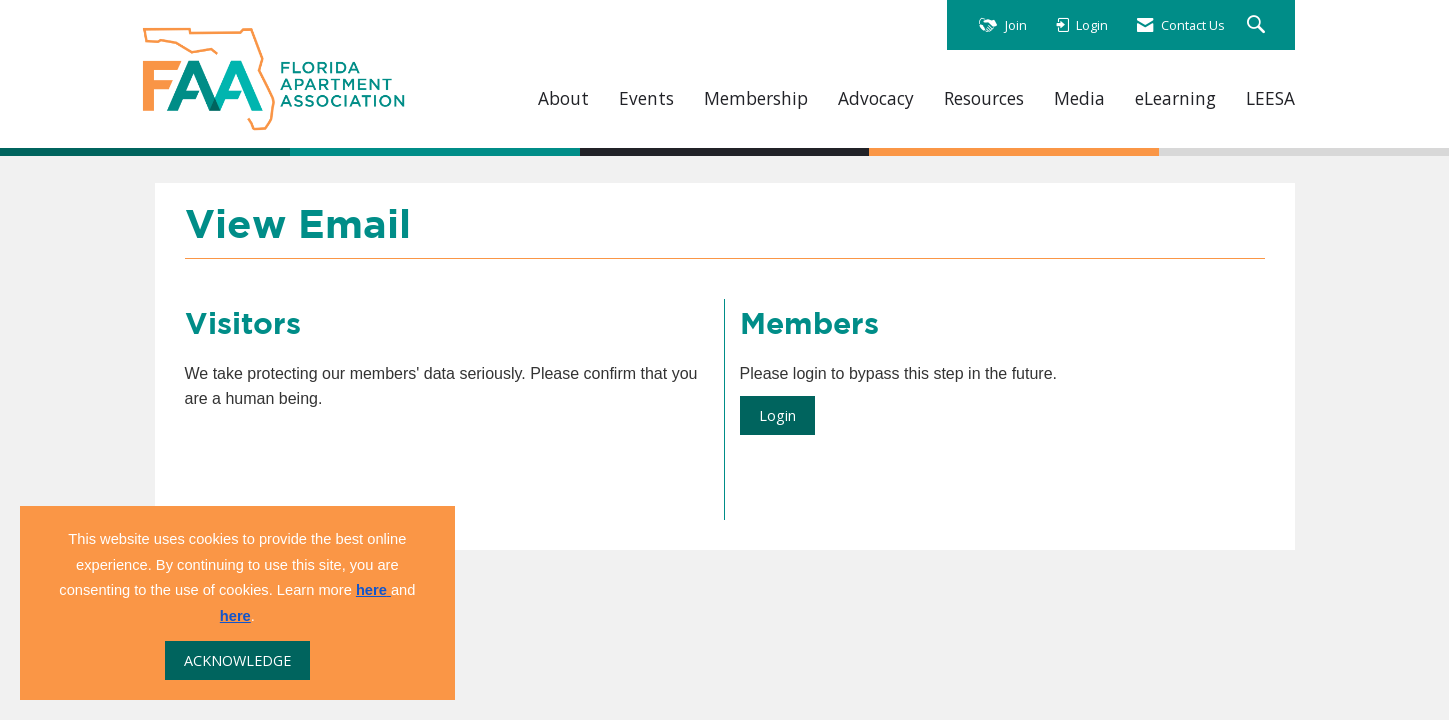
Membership (756, 98)
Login (777, 415)
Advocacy (876, 98)
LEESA (1270, 98)
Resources (984, 98)
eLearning (1175, 98)
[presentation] (337, 461)
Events (646, 98)
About (563, 98)
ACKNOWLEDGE (237, 660)
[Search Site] (1258, 25)
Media (1079, 98)
